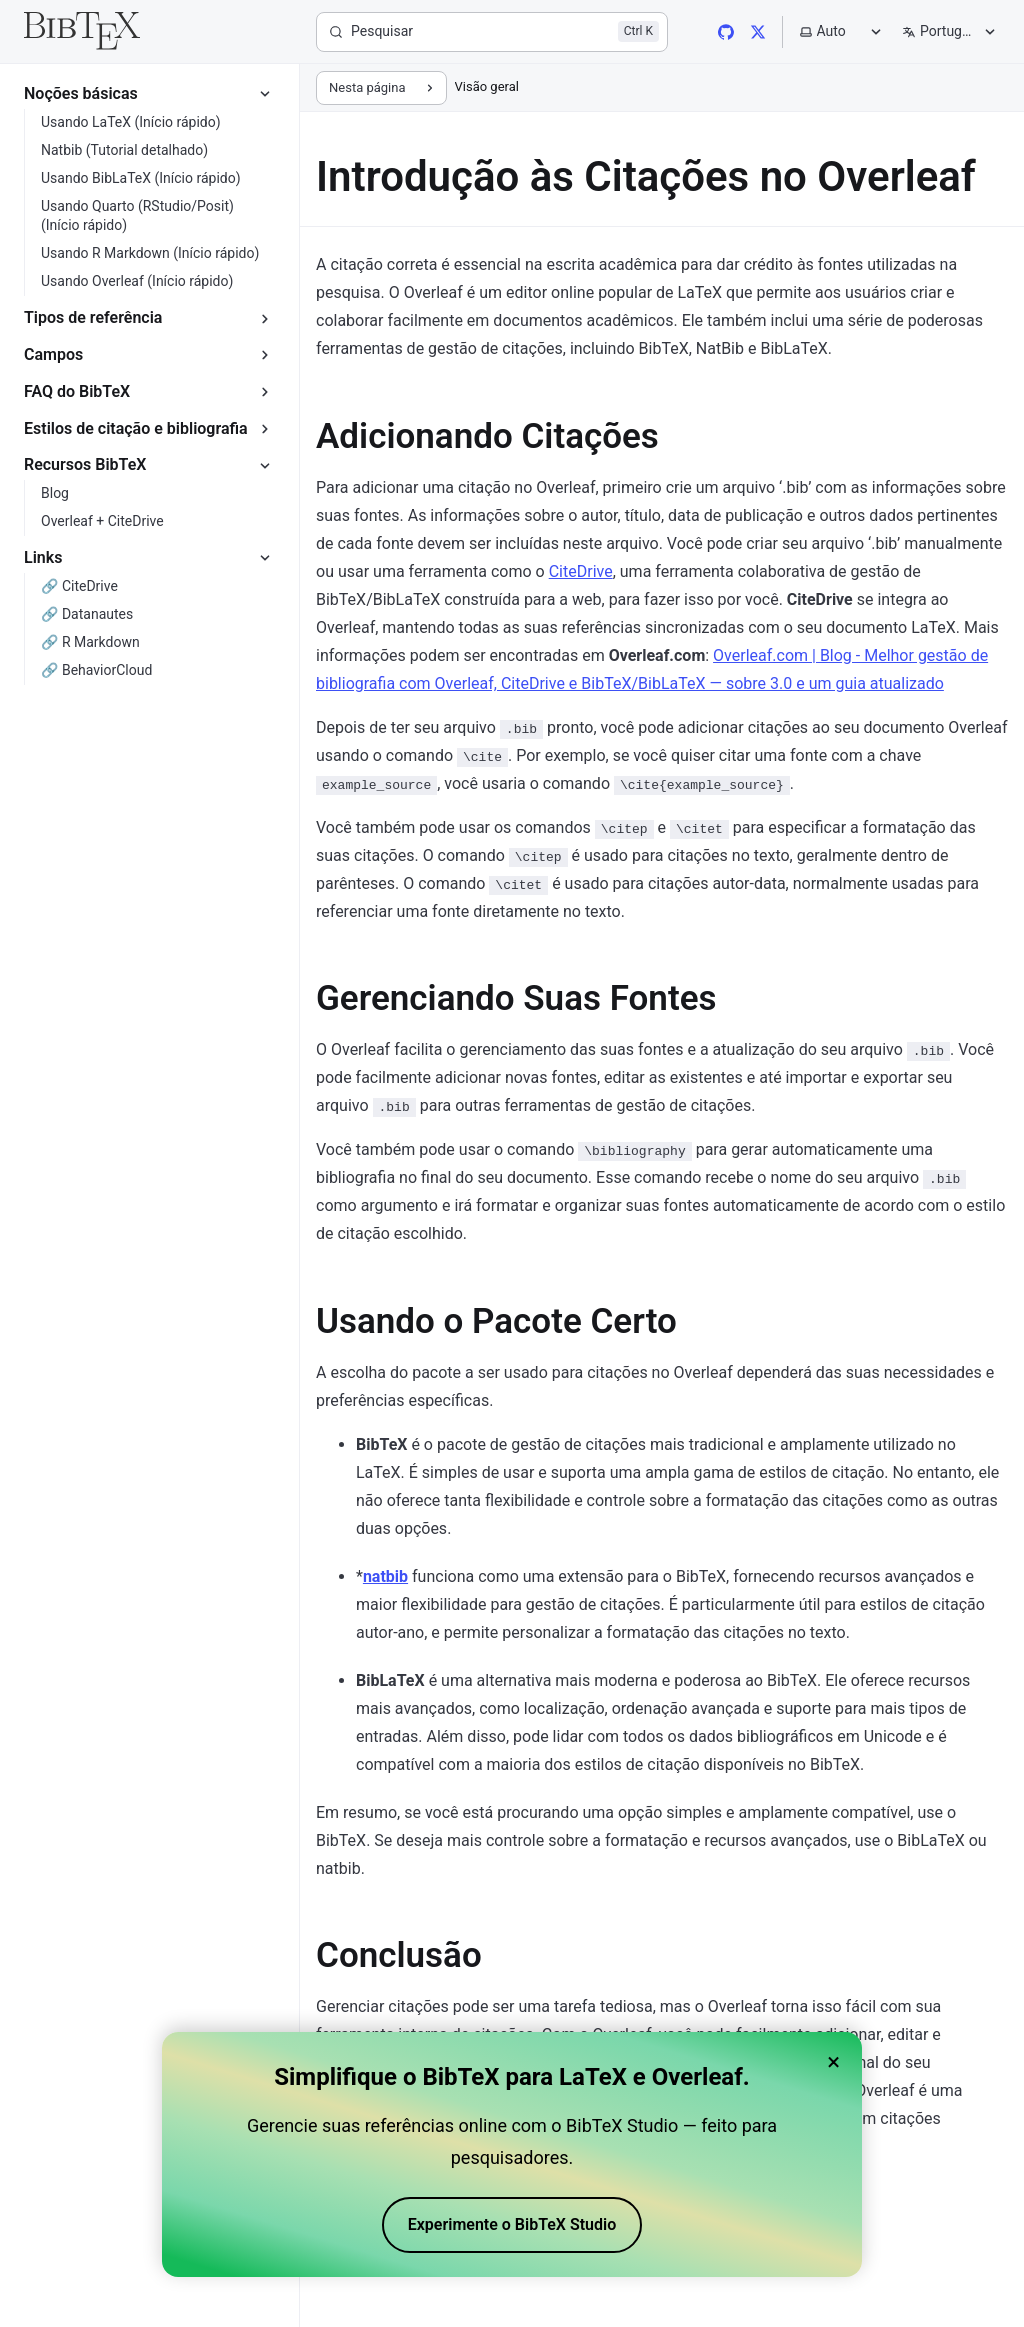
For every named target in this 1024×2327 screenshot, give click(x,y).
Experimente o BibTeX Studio (512, 2224)
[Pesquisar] (492, 32)
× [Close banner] (833, 2062)
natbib (385, 1576)
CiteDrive (581, 571)
